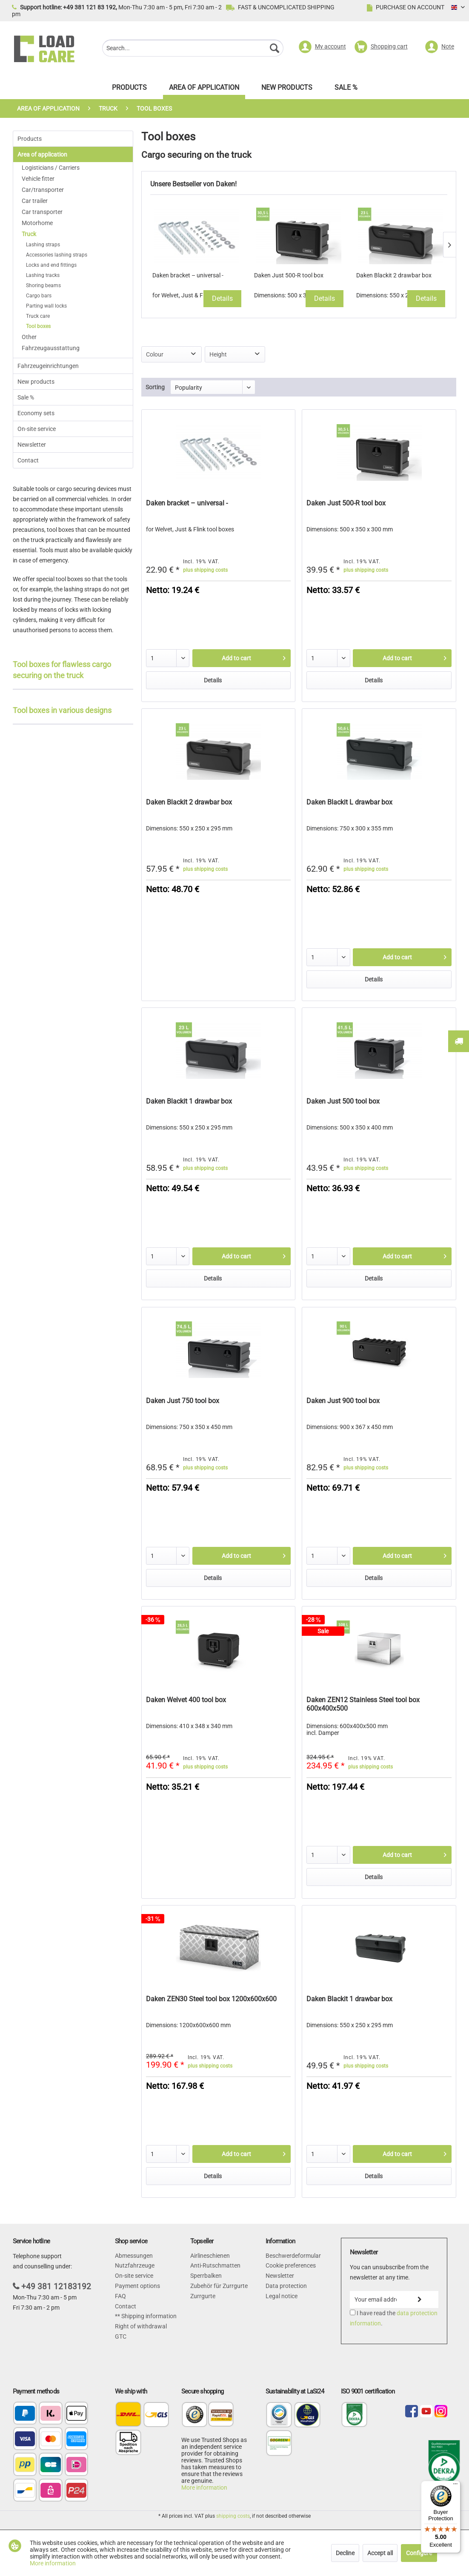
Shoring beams (43, 285)
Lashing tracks (43, 275)
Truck (29, 234)
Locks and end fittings (51, 265)
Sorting (155, 387)
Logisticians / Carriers (51, 167)
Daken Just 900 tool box (343, 1401)
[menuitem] (192, 49)
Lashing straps (43, 245)
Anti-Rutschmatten (215, 2265)
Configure (419, 2553)
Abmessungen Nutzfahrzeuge (134, 2260)
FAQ (120, 2296)
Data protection (286, 2285)
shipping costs (233, 2516)
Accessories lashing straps (56, 255)
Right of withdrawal (141, 2326)
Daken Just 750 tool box (182, 1401)
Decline (345, 2553)
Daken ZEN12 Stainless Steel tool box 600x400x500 (363, 1704)
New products (35, 381)
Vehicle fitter (38, 178)
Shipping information (148, 2316)
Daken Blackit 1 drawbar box (189, 1101)
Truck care (38, 316)
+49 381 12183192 (56, 2286)
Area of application (42, 154)
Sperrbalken (206, 2275)
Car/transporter (43, 189)
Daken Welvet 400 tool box (186, 1700)
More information (204, 2487)
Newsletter (31, 444)
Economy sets (35, 413)
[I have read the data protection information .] (352, 2312)
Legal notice (281, 2296)
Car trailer (35, 200)
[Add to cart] (241, 658)
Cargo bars (38, 296)
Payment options (137, 2285)
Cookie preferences (291, 2265)
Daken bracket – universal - (187, 275)
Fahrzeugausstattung (51, 348)
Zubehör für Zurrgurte (219, 2285)
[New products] (286, 89)
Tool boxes (38, 326)
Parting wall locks (46, 306)
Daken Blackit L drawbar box (349, 802)
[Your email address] (375, 2299)
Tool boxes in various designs (62, 710)
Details (222, 298)
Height (218, 354)
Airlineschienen (210, 2255)
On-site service (36, 428)
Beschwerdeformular (293, 2255)
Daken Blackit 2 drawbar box (394, 275)
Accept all (380, 2553)
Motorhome (37, 223)
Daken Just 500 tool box (343, 1101)
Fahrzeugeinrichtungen (48, 365)
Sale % (25, 397)
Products (29, 138)
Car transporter (42, 211)
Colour (154, 354)
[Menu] (455, 2486)
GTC (120, 2336)
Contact (28, 460)
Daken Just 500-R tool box (288, 275)
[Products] (129, 89)
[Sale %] (346, 89)
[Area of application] (204, 89)
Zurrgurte (202, 2296)
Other (29, 337)
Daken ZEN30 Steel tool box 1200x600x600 (211, 1999)
